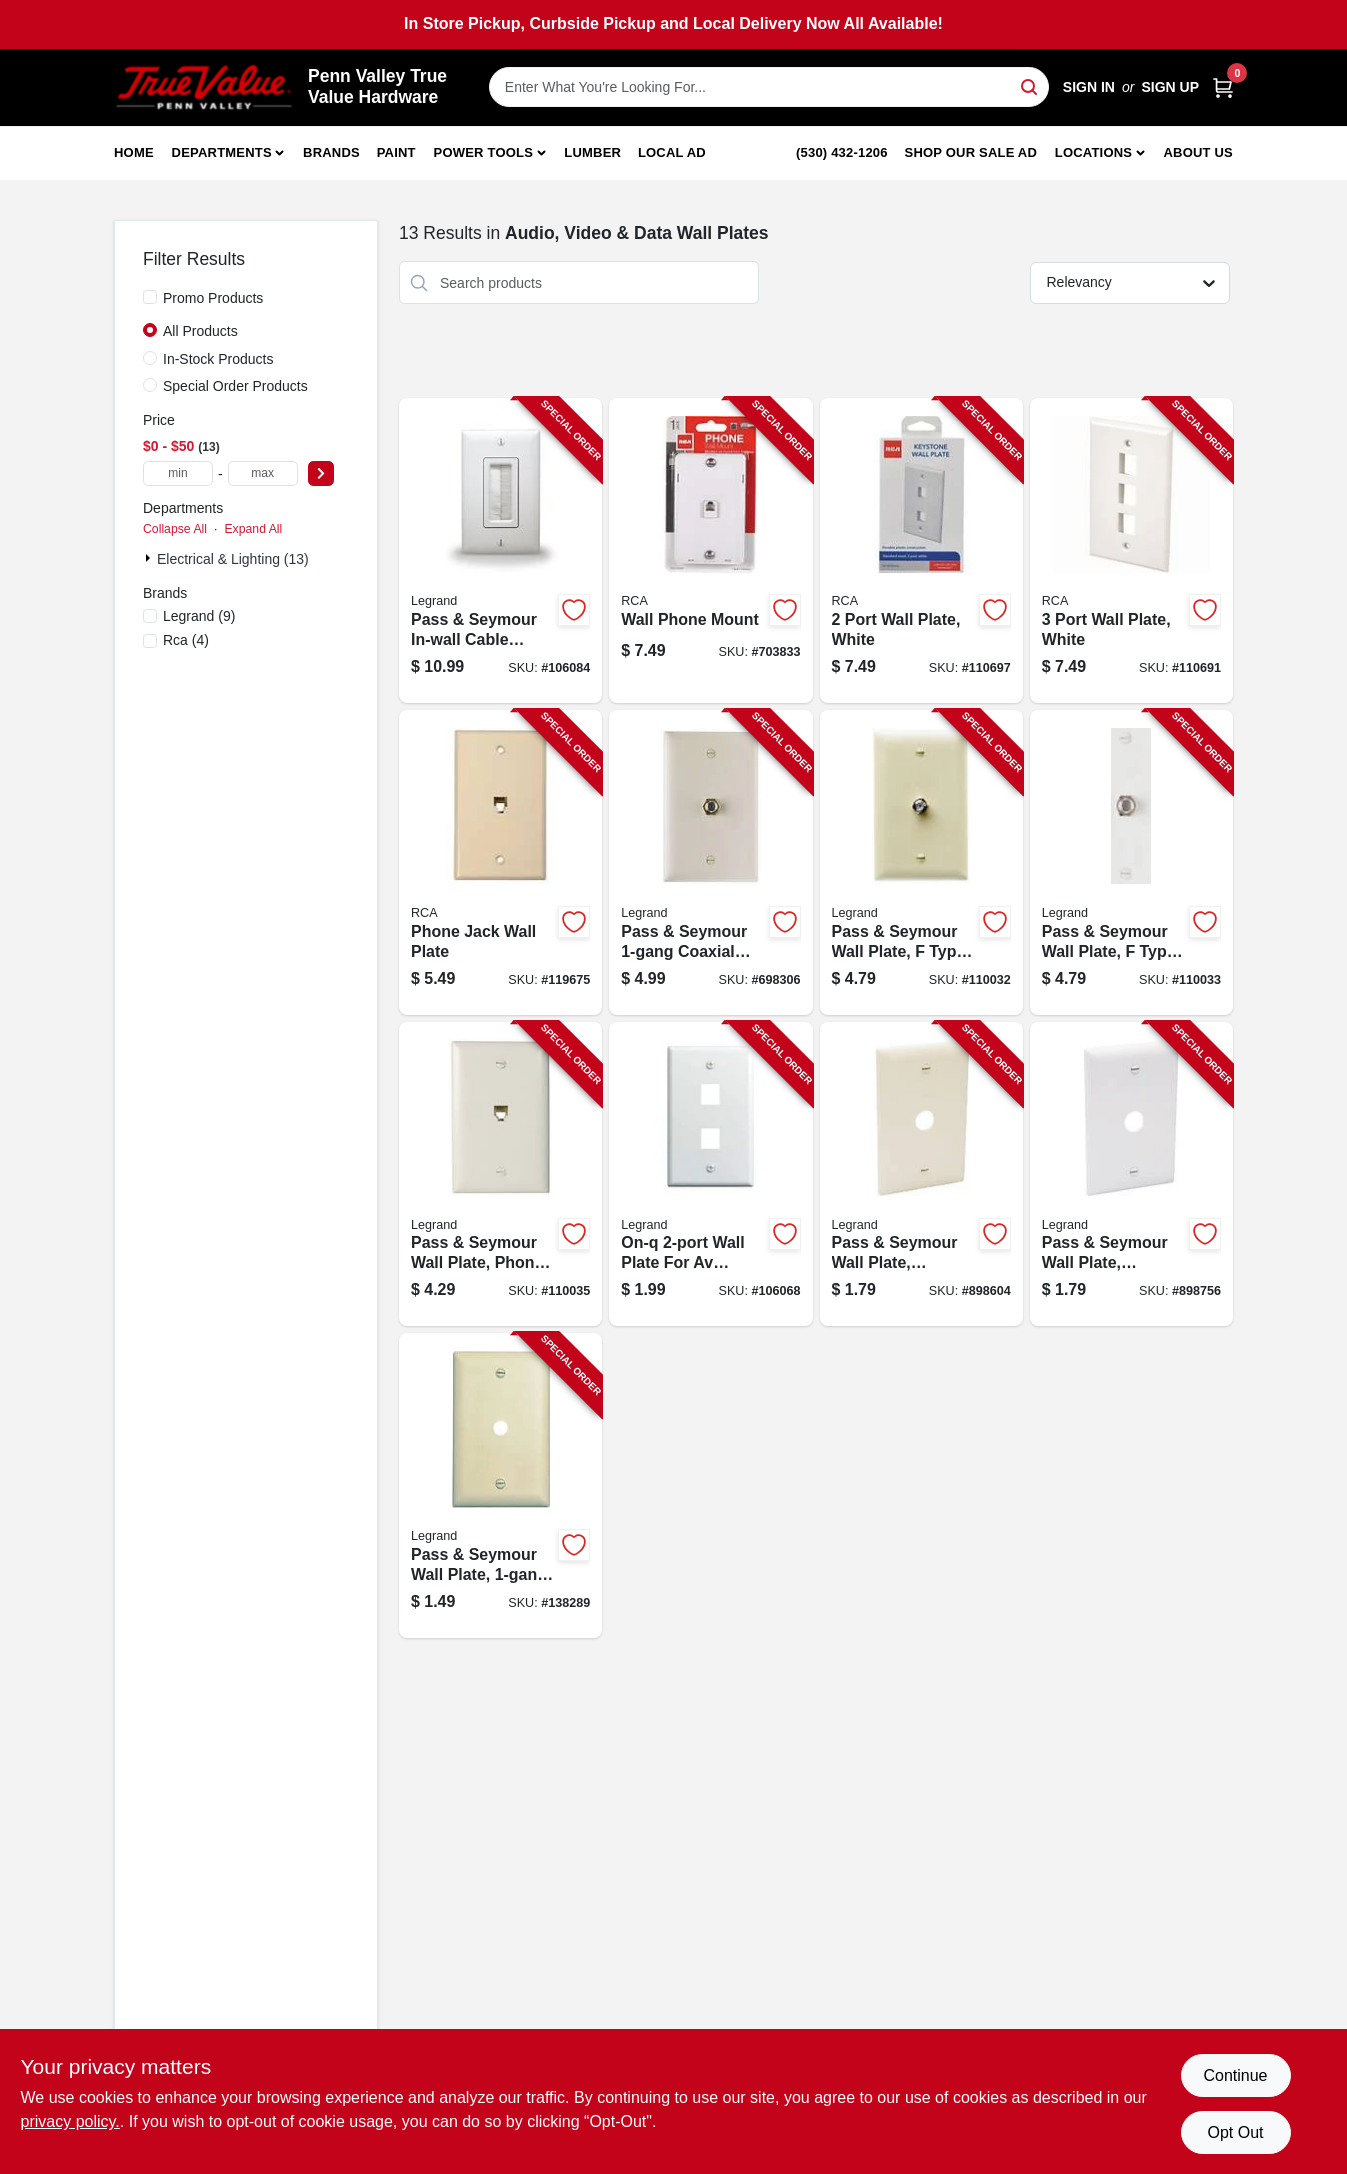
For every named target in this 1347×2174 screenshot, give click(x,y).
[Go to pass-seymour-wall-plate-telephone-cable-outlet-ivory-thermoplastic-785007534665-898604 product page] (921, 1174)
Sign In (1089, 87)
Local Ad (672, 152)
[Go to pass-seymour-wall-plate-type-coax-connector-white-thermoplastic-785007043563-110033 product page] (1131, 862)
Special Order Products (235, 386)
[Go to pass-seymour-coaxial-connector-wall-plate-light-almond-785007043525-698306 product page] (710, 862)
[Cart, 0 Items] (1223, 87)
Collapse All (175, 529)
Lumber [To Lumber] (592, 152)
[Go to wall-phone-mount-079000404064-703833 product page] (710, 550)
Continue (1235, 2075)
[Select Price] (321, 473)
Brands (331, 152)
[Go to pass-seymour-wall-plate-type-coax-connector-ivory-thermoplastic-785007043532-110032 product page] (921, 862)
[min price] (178, 473)
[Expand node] (150, 558)
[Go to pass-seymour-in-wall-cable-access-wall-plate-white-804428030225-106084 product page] (500, 550)
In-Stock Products (218, 359)
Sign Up (1170, 87)
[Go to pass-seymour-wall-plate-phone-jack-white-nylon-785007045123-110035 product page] (500, 1174)
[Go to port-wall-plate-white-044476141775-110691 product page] (1131, 550)
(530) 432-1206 (842, 152)
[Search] (1030, 85)
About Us (1199, 152)
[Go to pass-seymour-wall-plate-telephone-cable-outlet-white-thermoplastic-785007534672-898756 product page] (1131, 1174)
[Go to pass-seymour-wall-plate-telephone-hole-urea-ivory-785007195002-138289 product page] (500, 1485)
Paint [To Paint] (396, 152)
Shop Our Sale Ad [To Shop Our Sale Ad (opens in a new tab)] (971, 152)
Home (134, 152)
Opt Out (1235, 2132)
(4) (186, 640)
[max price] (263, 473)
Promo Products (213, 298)
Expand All (253, 529)
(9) (199, 616)
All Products (200, 331)
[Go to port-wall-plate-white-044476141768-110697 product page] (921, 550)
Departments (222, 152)
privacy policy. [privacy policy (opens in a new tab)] (70, 2121)
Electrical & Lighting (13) (233, 559)
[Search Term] (769, 87)
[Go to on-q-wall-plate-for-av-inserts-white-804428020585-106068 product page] (710, 1174)
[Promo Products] (150, 297)
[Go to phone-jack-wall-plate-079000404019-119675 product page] (500, 862)
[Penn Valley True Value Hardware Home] (204, 87)
